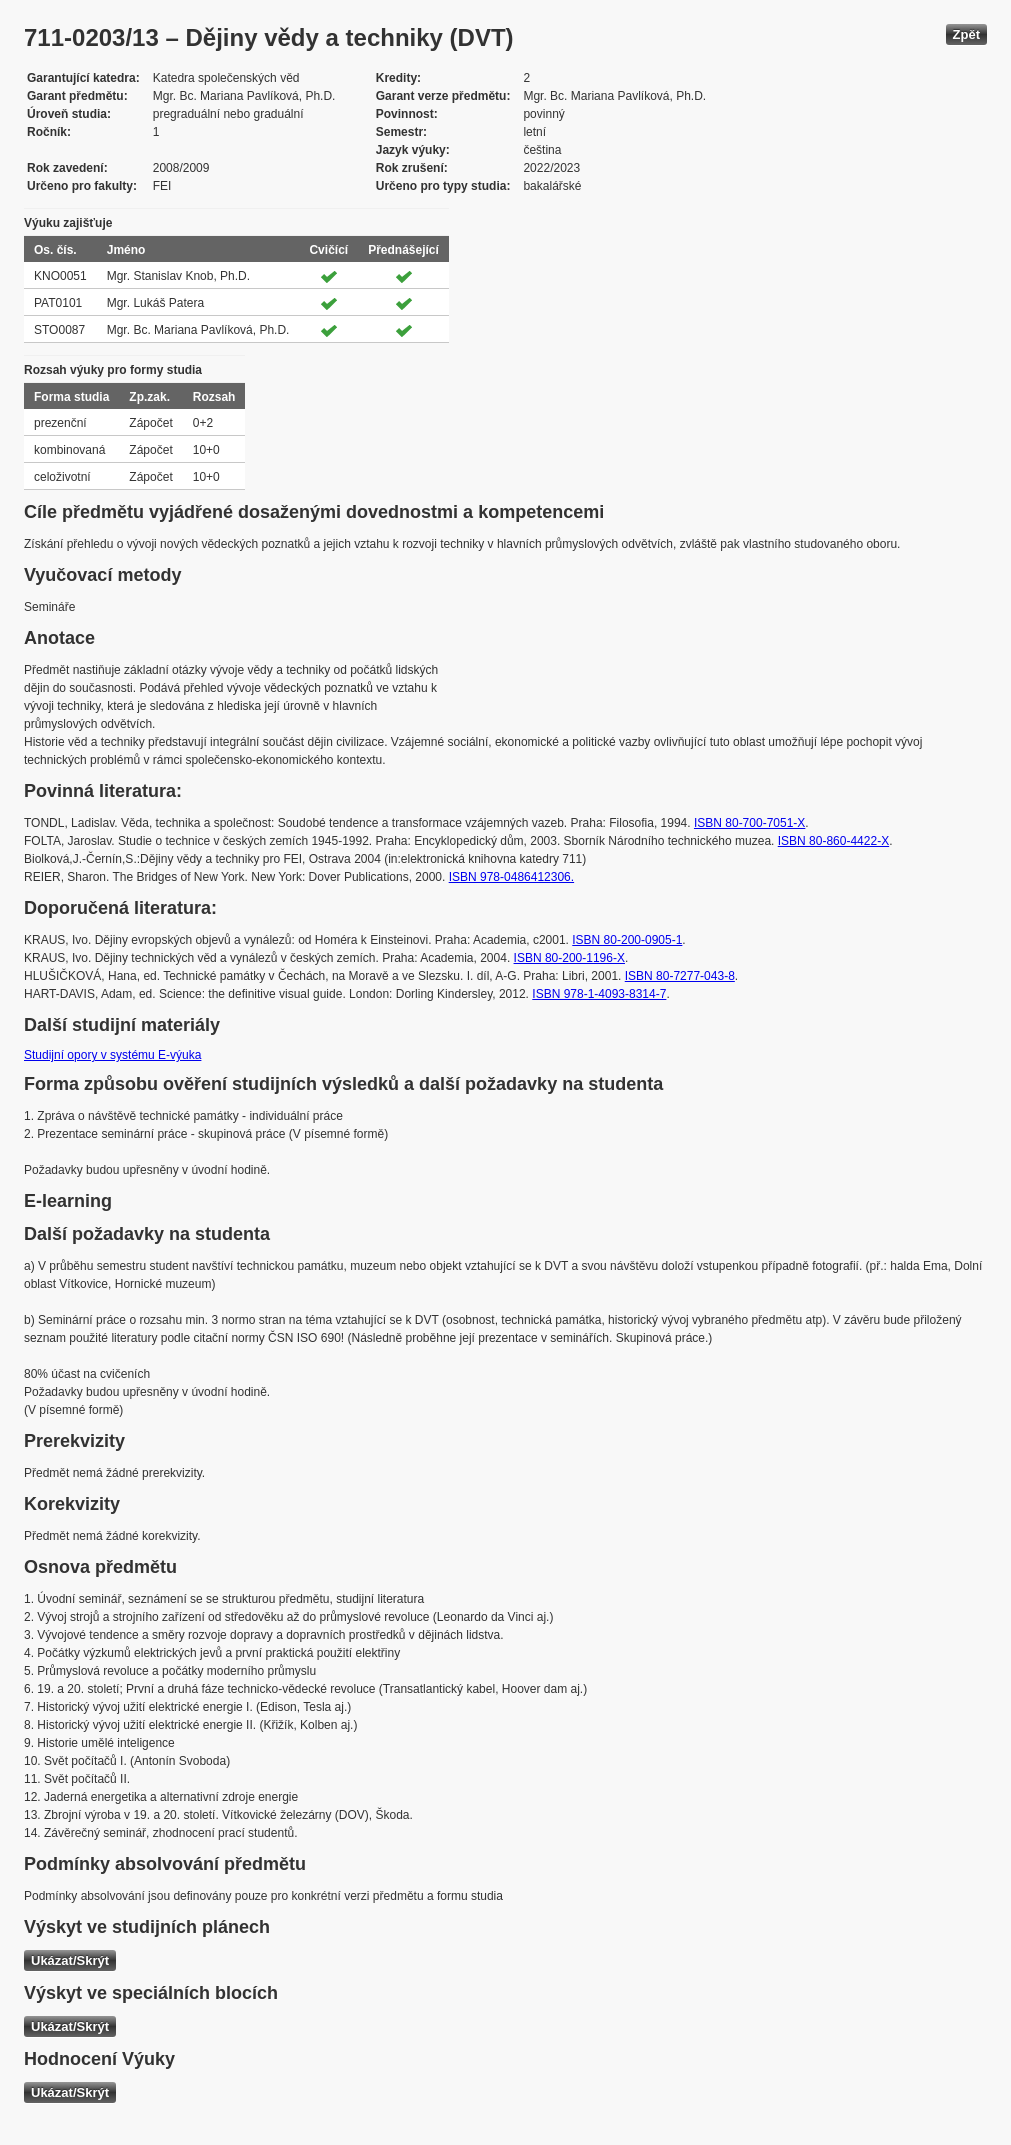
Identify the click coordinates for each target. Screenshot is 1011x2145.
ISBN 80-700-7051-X (749, 823)
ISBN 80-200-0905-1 (627, 940)
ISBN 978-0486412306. (511, 877)
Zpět (966, 34)
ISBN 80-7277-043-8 (680, 976)
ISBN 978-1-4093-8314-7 (599, 994)
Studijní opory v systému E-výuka (112, 1055)
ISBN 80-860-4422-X (833, 841)
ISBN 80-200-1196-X (569, 958)
